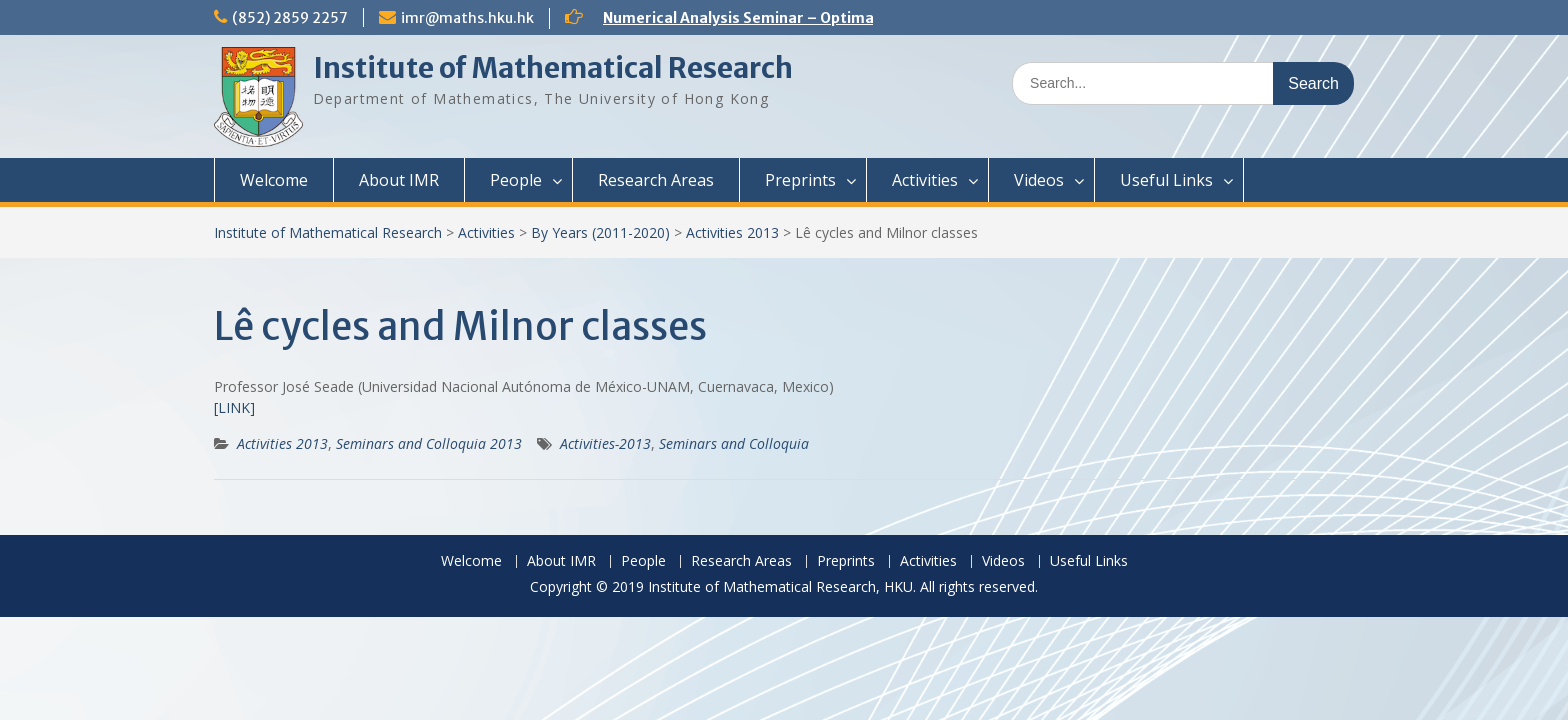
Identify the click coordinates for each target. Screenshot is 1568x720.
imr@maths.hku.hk (467, 18)
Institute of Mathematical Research (553, 68)
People (516, 180)
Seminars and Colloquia (734, 443)
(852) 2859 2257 (290, 18)
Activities (925, 180)
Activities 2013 (732, 232)
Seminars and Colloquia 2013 (429, 443)
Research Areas (656, 180)
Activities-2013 (605, 443)
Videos (1039, 180)
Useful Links (1166, 180)
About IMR (399, 180)
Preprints (800, 180)
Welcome (274, 180)
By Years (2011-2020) (600, 232)
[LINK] (234, 407)
